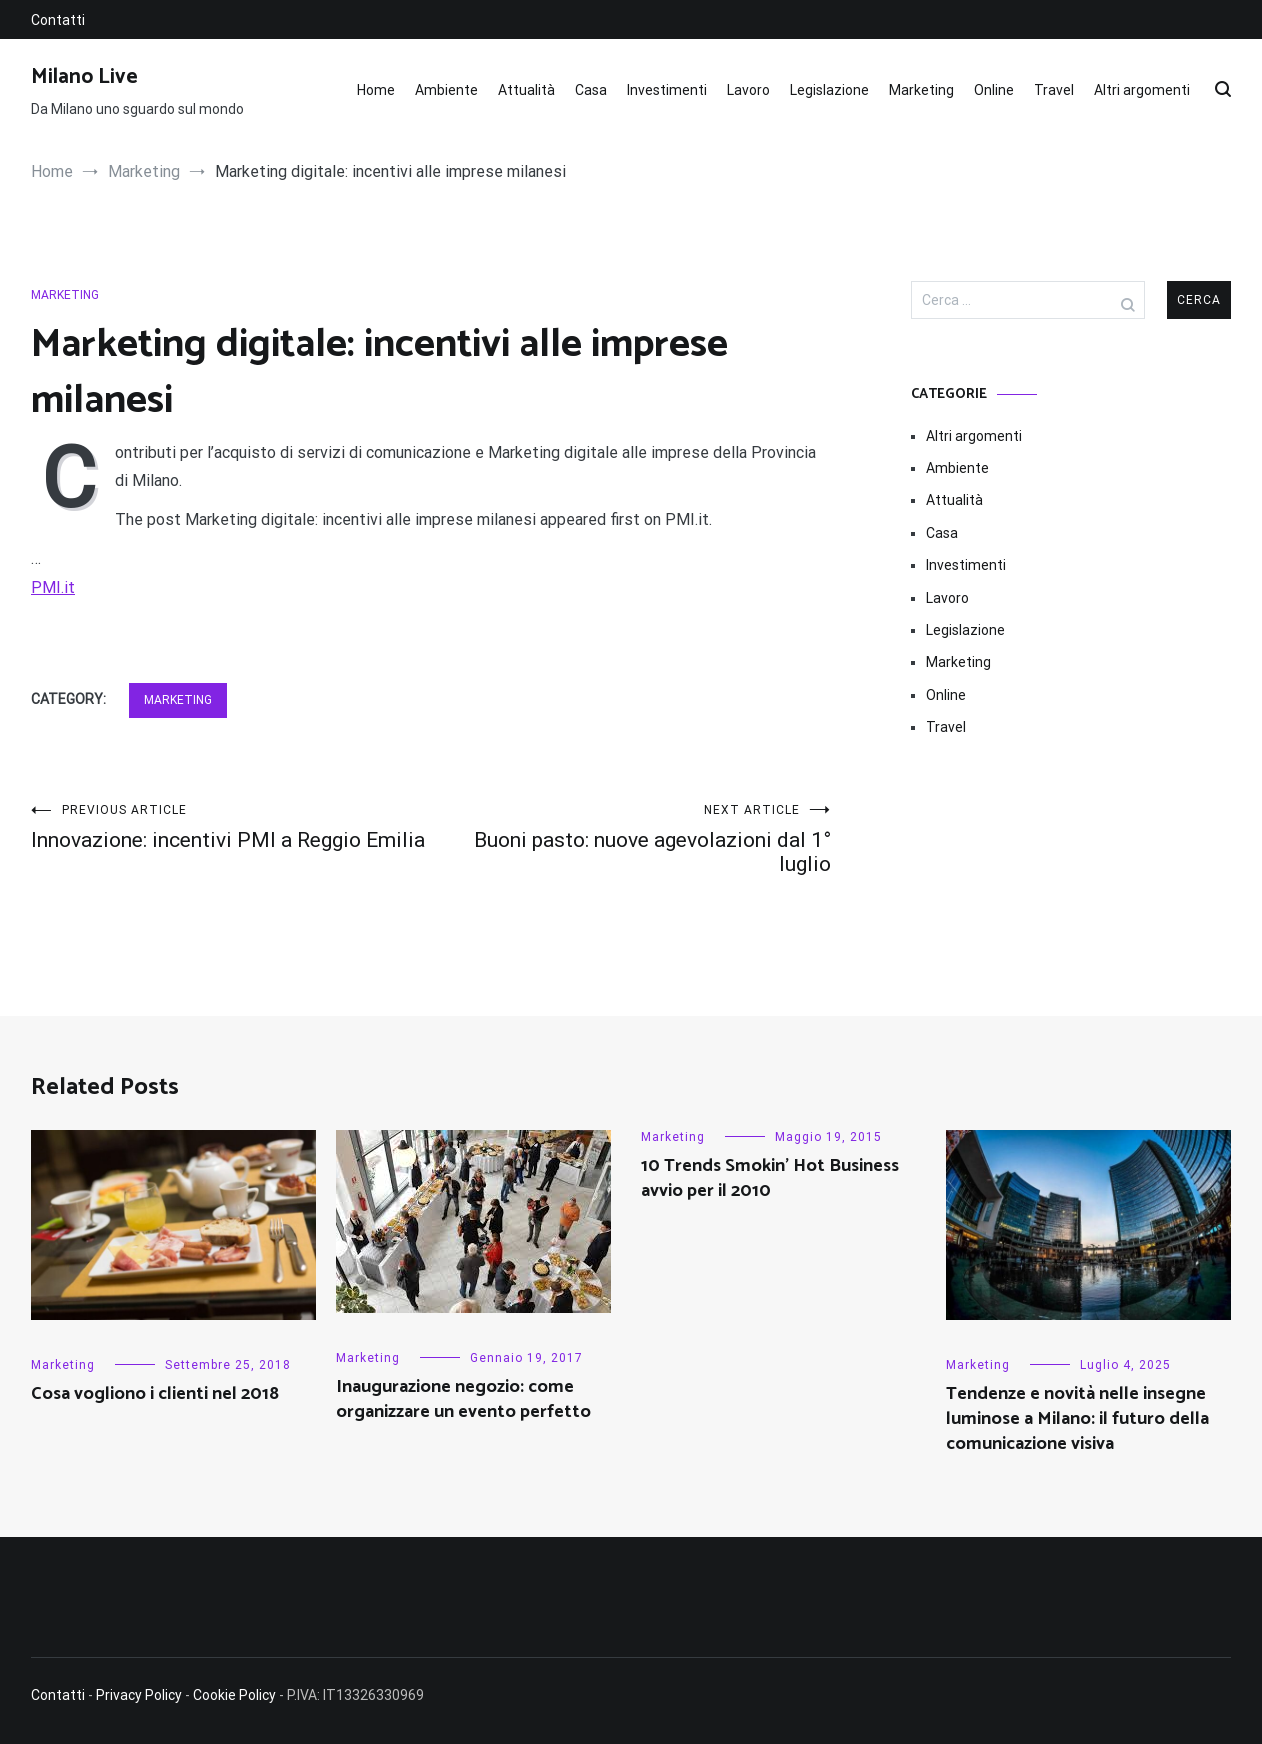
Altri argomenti (1142, 90)
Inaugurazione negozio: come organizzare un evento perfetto (463, 1399)
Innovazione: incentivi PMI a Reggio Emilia (231, 827)
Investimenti (667, 90)
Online (994, 90)
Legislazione (829, 90)
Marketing (921, 90)
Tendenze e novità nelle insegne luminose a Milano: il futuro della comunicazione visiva (1077, 1419)
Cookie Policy (234, 1695)
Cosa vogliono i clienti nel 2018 (155, 1394)
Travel (1054, 90)
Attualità (526, 90)
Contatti (58, 20)
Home (376, 90)
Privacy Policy (139, 1695)
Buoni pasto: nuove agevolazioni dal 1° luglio (631, 839)
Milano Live (84, 77)
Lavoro (748, 90)
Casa (591, 90)
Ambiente (446, 90)
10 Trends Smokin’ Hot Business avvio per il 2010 (770, 1178)
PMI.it (53, 587)
